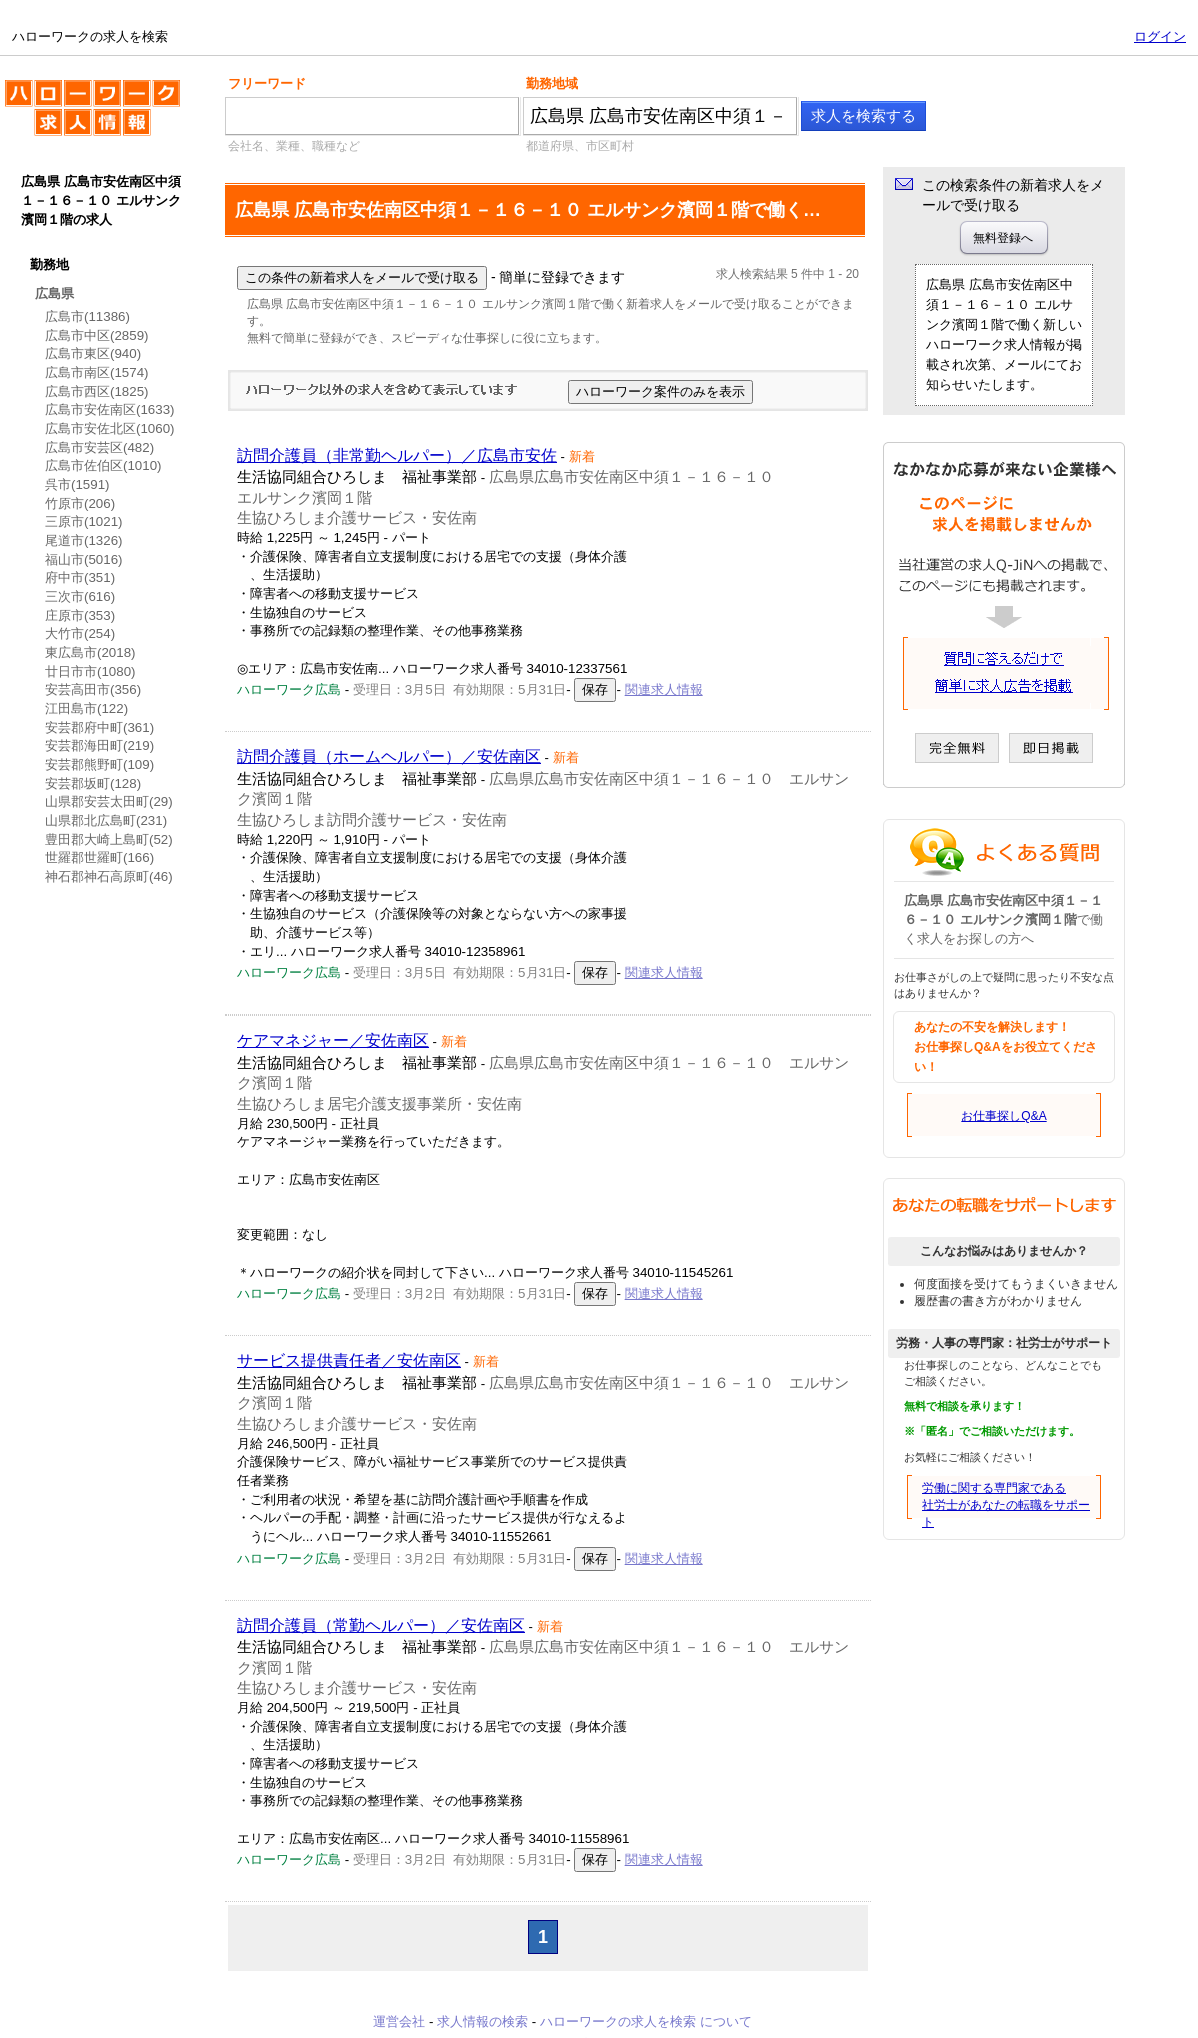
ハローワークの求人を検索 (92, 116)
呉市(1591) (77, 484)
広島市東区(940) (93, 353)
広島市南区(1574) (97, 372)
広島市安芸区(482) (99, 447)
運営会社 (399, 2021)
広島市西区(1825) (97, 391)
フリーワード (267, 83)
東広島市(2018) (90, 652)
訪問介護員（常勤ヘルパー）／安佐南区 (381, 1625)
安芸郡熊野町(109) (99, 764)
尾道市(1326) (84, 540)
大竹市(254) (80, 633)
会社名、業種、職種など (294, 146)
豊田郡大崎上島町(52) (109, 839)
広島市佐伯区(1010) (103, 465)
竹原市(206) (80, 503)
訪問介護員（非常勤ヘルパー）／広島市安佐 (397, 455)
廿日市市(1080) (90, 671)
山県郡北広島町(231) (106, 820)
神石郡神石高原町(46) (109, 876)
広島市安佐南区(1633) (110, 409)
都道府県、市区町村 (580, 146)
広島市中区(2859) (97, 335)
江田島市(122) (86, 708)
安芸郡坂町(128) (93, 783)
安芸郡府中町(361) (99, 727)
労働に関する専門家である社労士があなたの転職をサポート (1006, 1505)
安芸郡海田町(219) (99, 745)
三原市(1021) (84, 521)
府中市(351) (80, 577)
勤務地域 (552, 83)
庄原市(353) (80, 615)
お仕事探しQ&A (1003, 1116)
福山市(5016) (84, 559)
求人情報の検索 (482, 2021)
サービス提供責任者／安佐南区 (349, 1360)
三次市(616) (80, 596)
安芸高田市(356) (93, 689)
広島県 (54, 293)
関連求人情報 (664, 689)
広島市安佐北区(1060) (110, 428)
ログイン (1160, 36)
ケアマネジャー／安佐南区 (333, 1040)
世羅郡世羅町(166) (99, 857)
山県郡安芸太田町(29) (109, 801)
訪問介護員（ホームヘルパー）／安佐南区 (389, 756)
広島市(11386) (87, 316)
